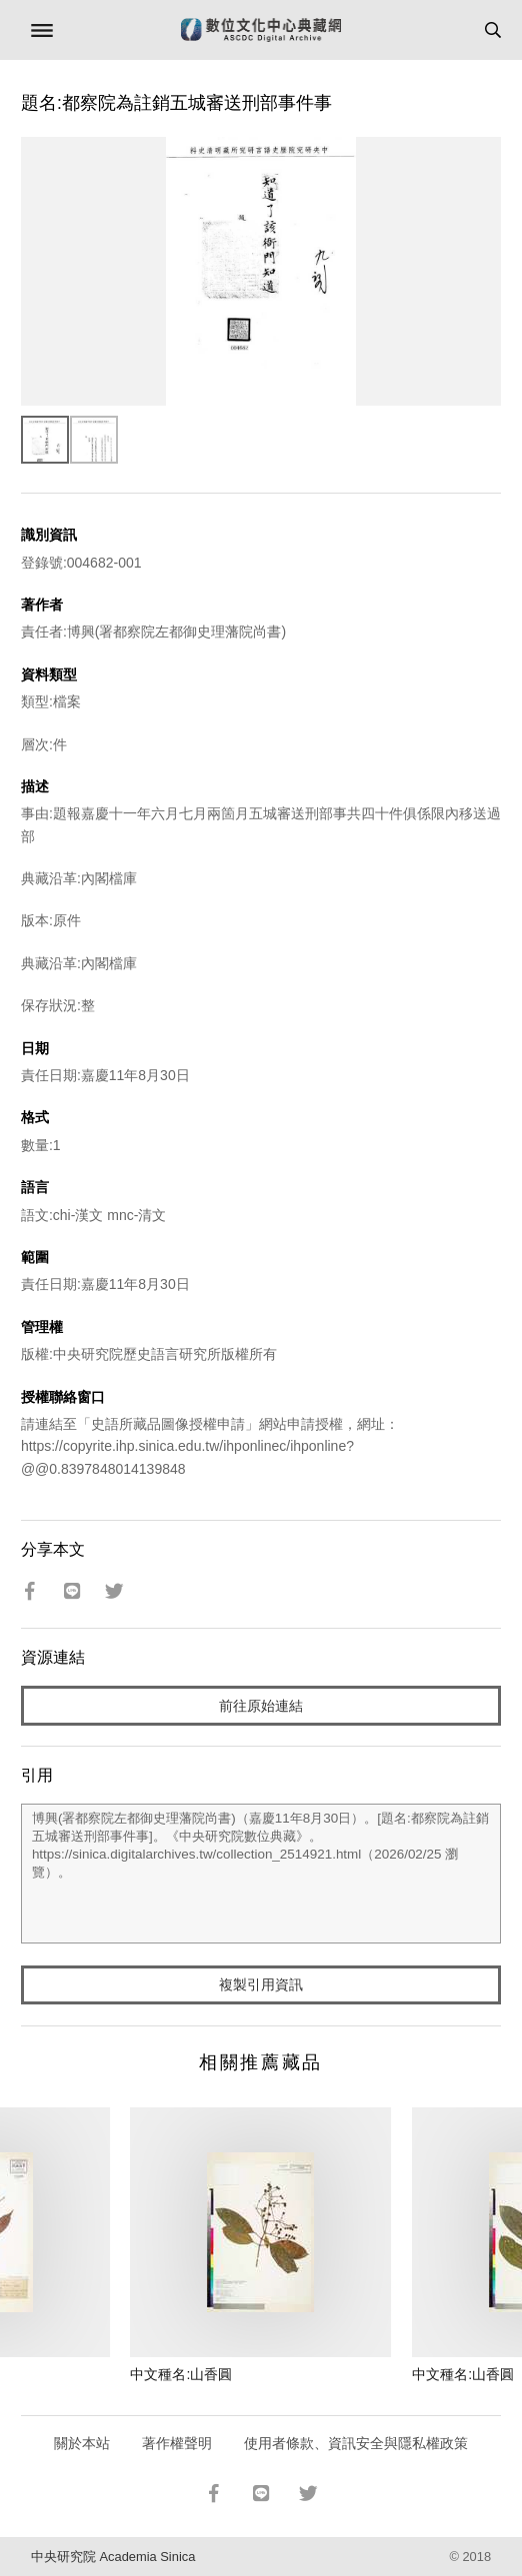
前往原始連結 (261, 1706)
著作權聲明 (177, 2443)
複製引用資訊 (261, 1984)
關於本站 (82, 2443)
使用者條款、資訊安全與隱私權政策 (356, 2443)
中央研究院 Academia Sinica (113, 2556)
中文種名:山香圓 (181, 2374)
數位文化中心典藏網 (261, 30)
